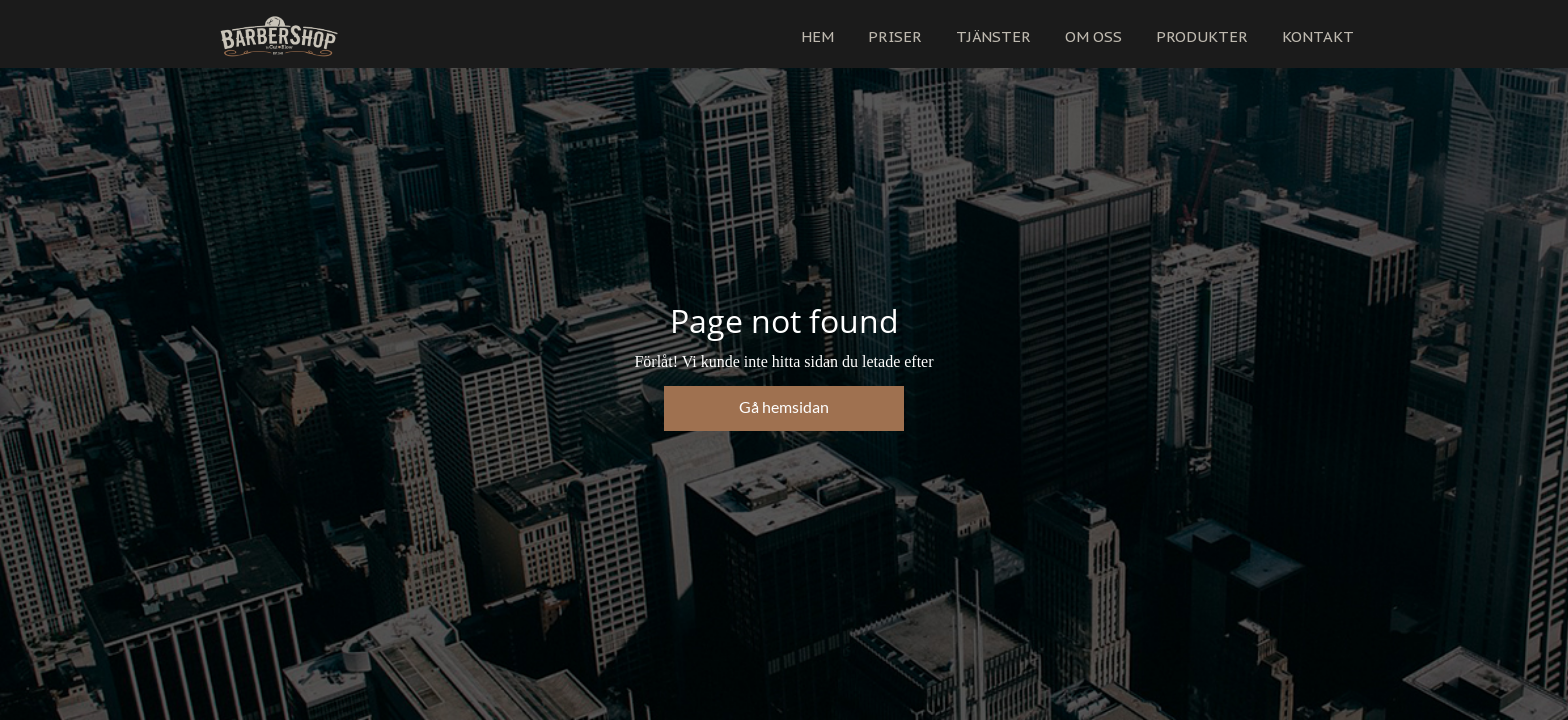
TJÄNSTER (993, 36)
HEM (817, 36)
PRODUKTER (1202, 36)
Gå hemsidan (784, 406)
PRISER (895, 36)
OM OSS (1093, 36)
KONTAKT (1318, 36)
